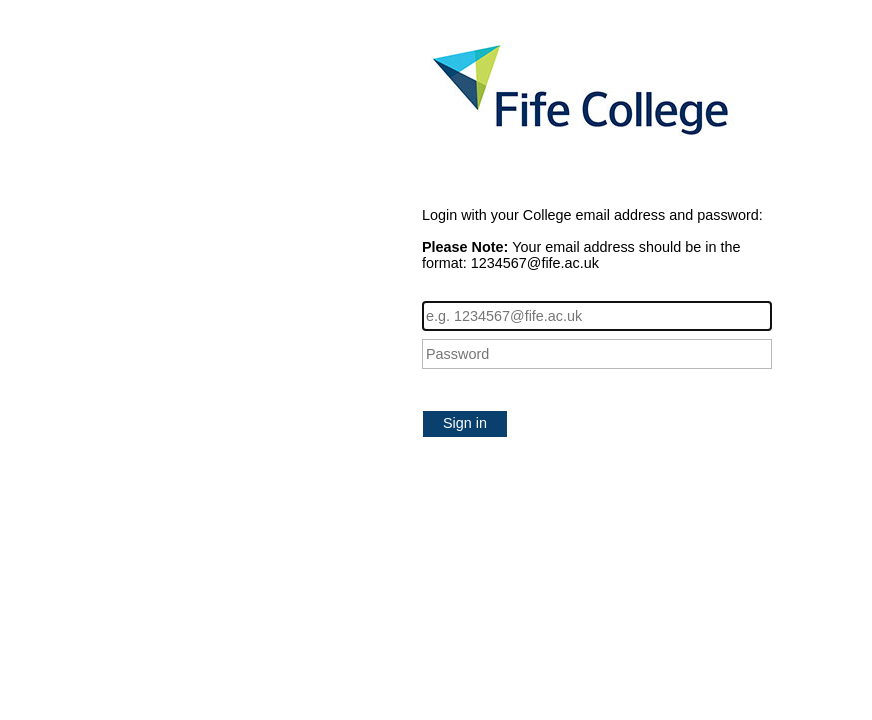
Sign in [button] (465, 423)
